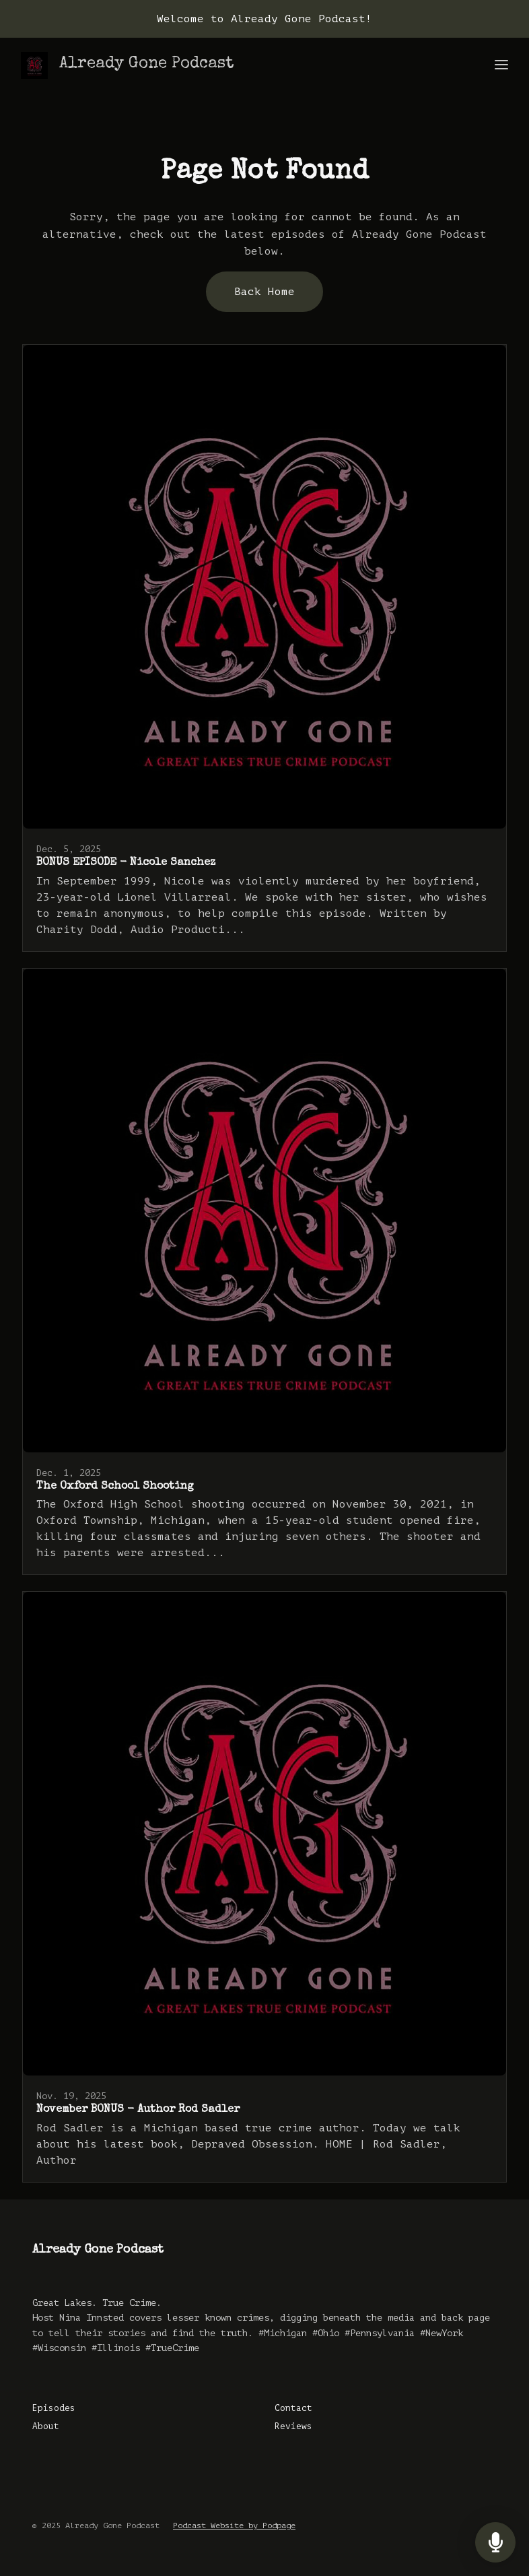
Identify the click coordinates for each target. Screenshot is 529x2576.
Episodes (53, 2408)
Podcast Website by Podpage (234, 2525)
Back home (264, 292)
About (45, 2426)
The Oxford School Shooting (115, 1486)
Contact (293, 2408)
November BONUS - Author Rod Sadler (138, 2109)
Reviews (293, 2426)
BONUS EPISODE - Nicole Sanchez (125, 863)
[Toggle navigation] (501, 66)
